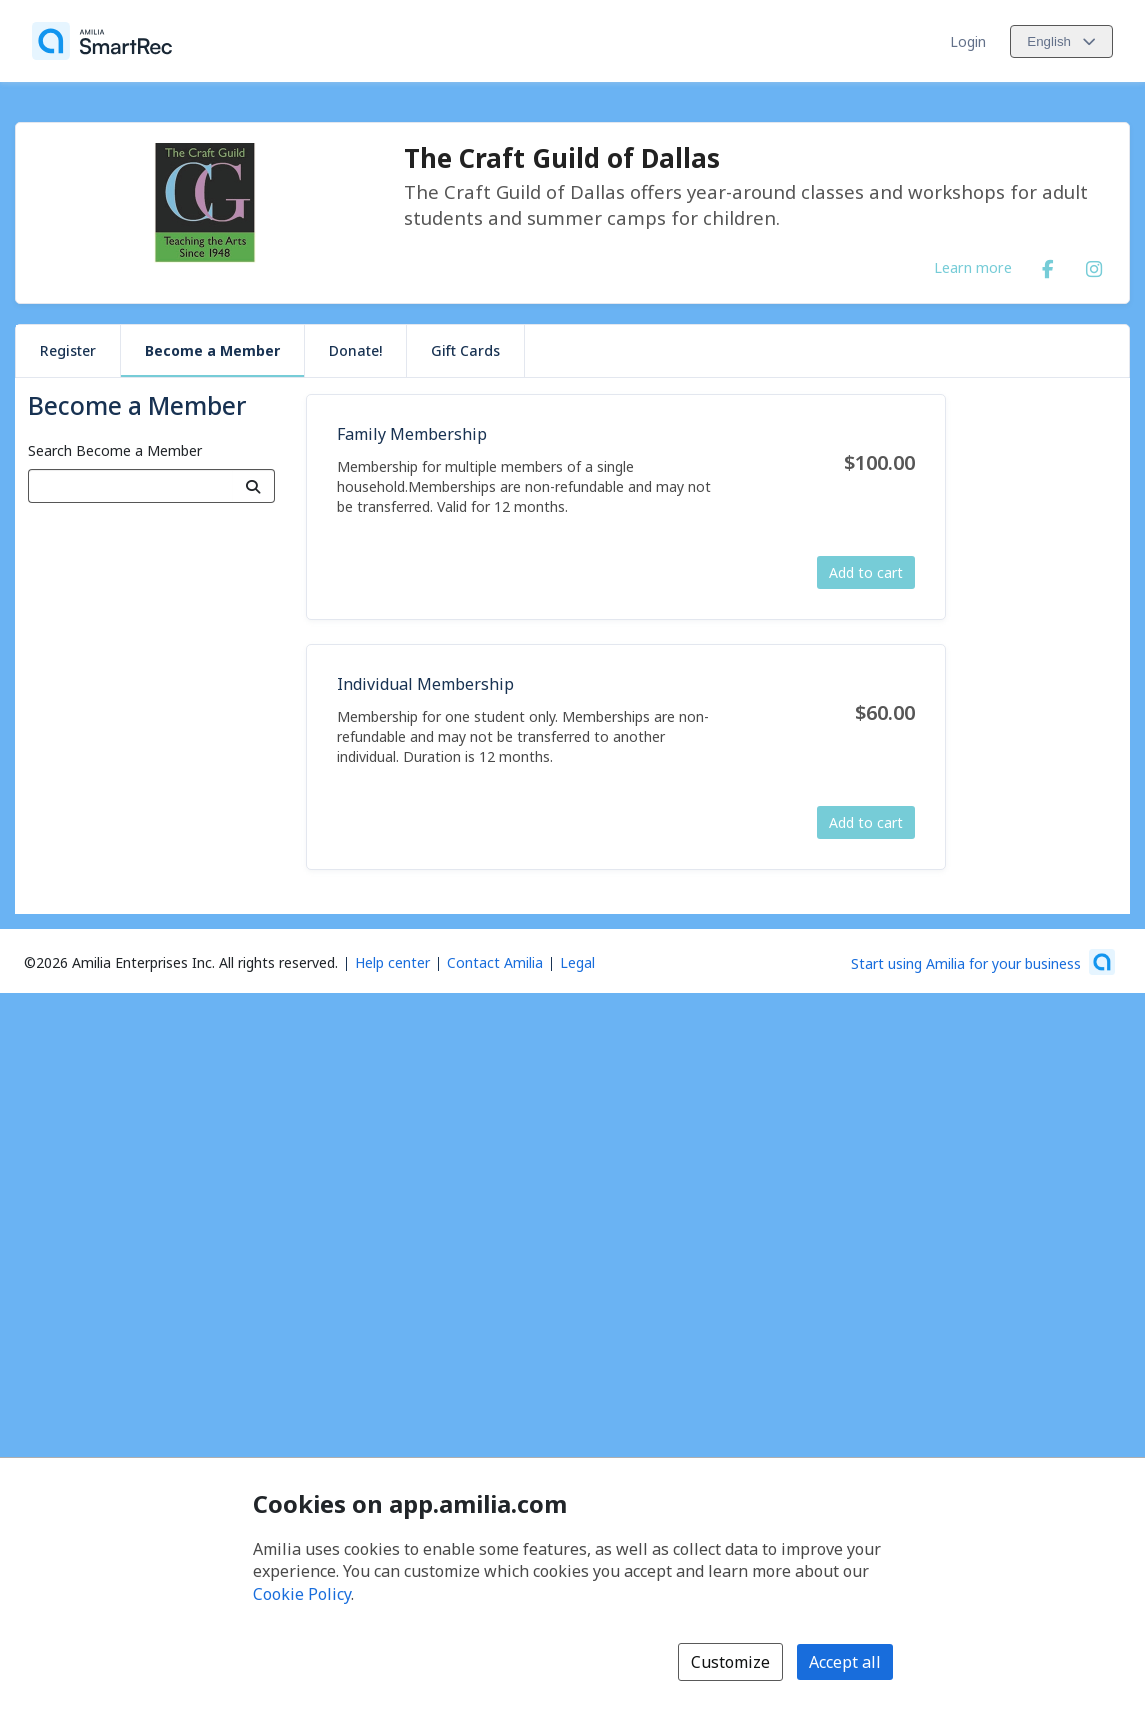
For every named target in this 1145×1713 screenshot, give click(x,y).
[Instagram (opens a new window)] (1094, 265)
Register (68, 350)
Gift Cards (465, 350)
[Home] (102, 41)
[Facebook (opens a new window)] (1048, 265)
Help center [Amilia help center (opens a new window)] (392, 962)
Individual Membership (425, 684)
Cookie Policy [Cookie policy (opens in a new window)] (302, 1594)
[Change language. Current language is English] (1061, 41)
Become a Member (212, 350)
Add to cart (866, 572)
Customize (730, 1662)
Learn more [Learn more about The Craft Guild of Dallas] (973, 267)
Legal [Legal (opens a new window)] (577, 962)
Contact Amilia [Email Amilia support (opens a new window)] (495, 962)
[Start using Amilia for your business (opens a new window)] (983, 962)
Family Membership (412, 434)
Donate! (355, 350)
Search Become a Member (115, 450)
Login (968, 41)
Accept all (845, 1662)
